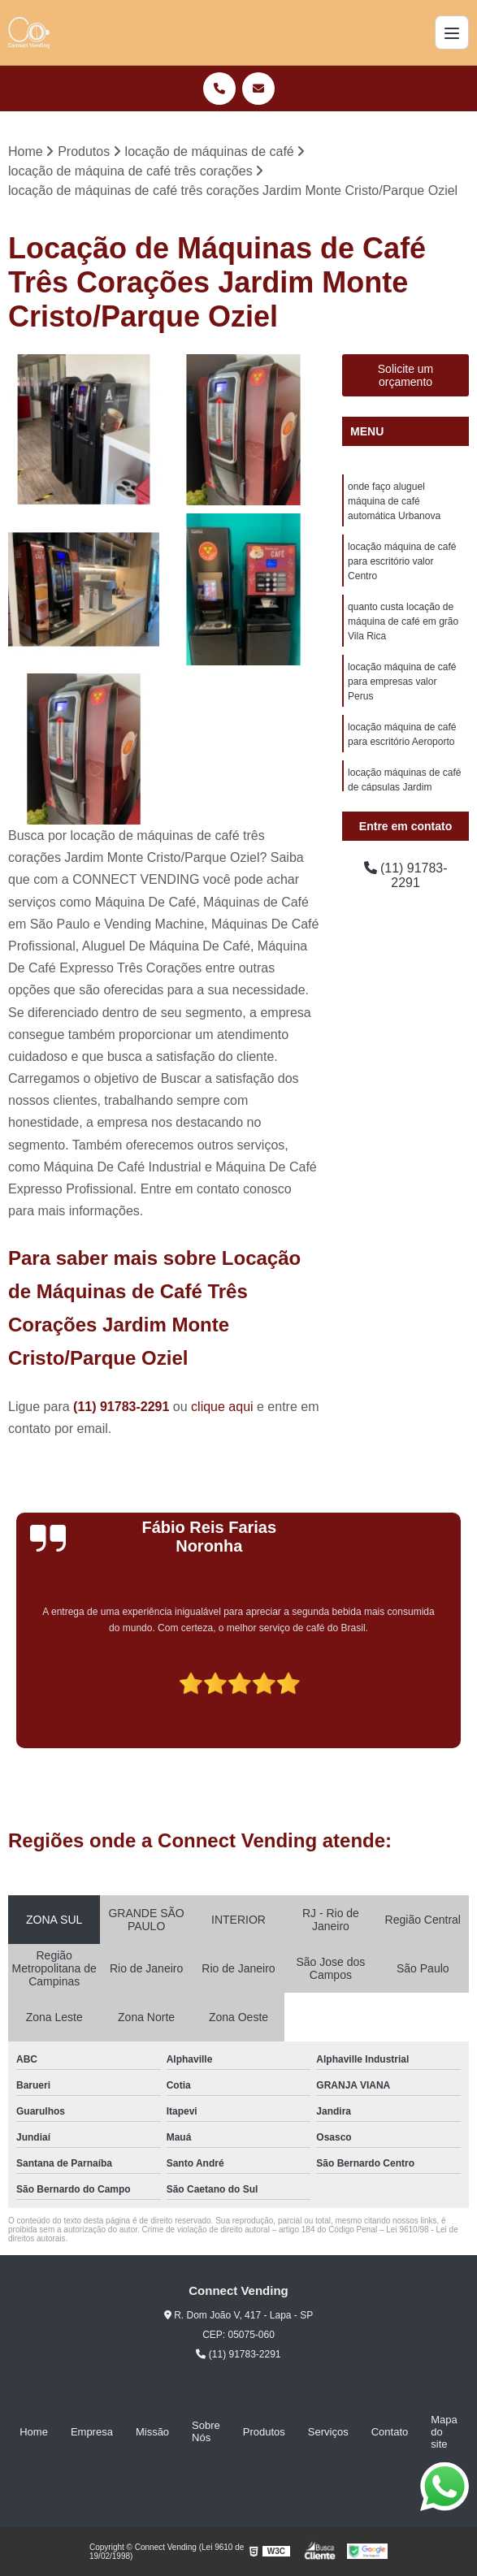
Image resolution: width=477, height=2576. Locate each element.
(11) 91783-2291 (123, 1407)
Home (34, 2432)
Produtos (264, 2432)
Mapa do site (444, 2432)
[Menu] (451, 32)
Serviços (328, 2432)
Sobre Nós (206, 2431)
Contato (390, 2432)
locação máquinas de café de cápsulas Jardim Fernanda (404, 787)
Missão (152, 2432)
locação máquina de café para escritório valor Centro (402, 561)
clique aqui (222, 1407)
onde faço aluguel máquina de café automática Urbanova (394, 501)
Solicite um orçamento (405, 375)
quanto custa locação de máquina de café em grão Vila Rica (403, 621)
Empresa (92, 2432)
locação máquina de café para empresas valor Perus (402, 681)
